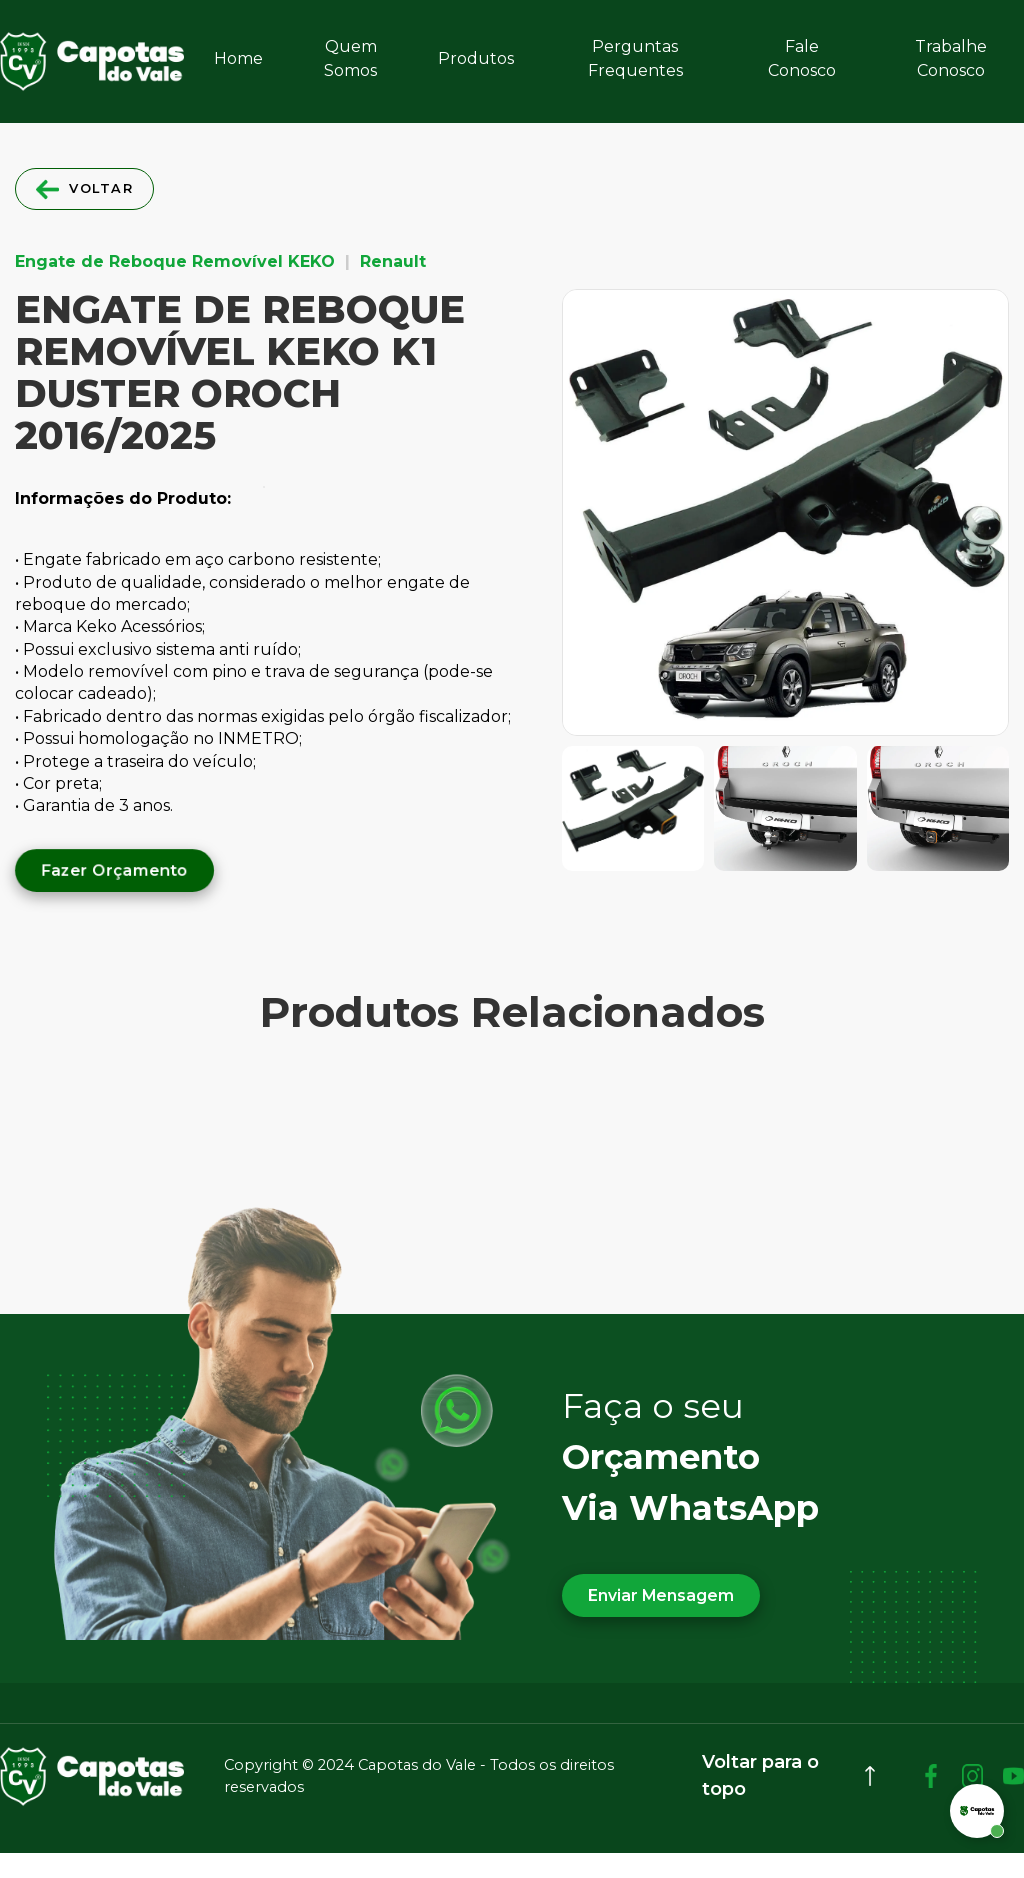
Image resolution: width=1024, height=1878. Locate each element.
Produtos (476, 58)
